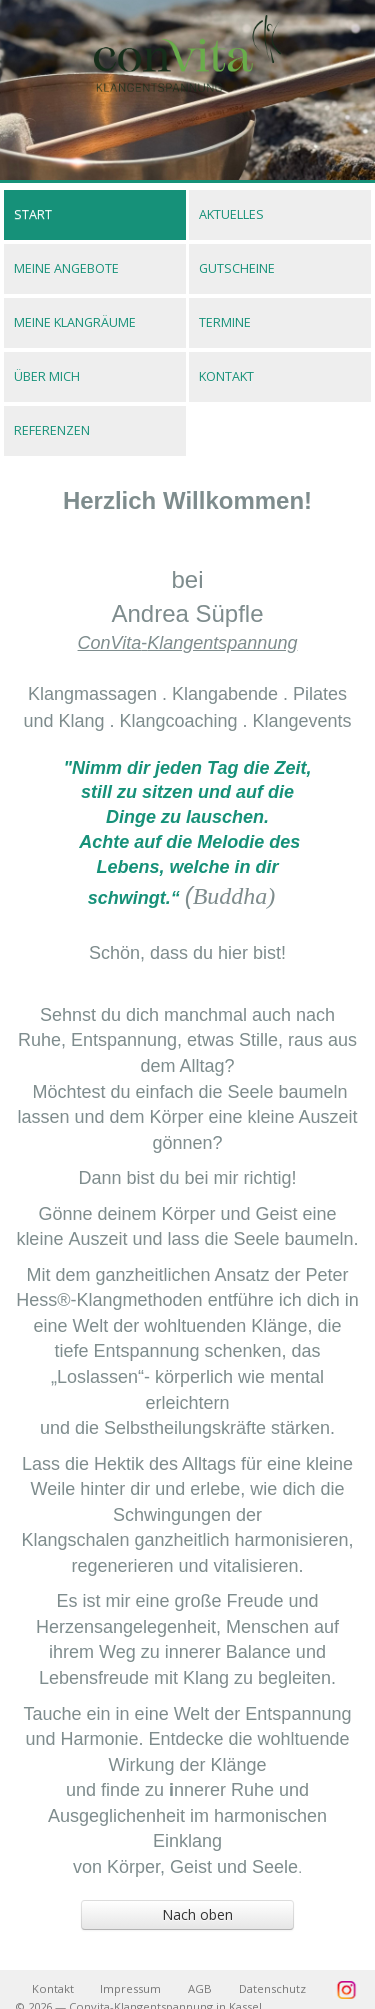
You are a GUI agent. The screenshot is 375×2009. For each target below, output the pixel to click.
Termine (225, 322)
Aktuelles (231, 214)
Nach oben (163, 1914)
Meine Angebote (66, 268)
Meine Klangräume (75, 322)
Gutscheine (237, 268)
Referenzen (52, 430)
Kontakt (226, 376)
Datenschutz (272, 1988)
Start (33, 214)
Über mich (47, 376)
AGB (200, 1988)
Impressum (130, 1988)
